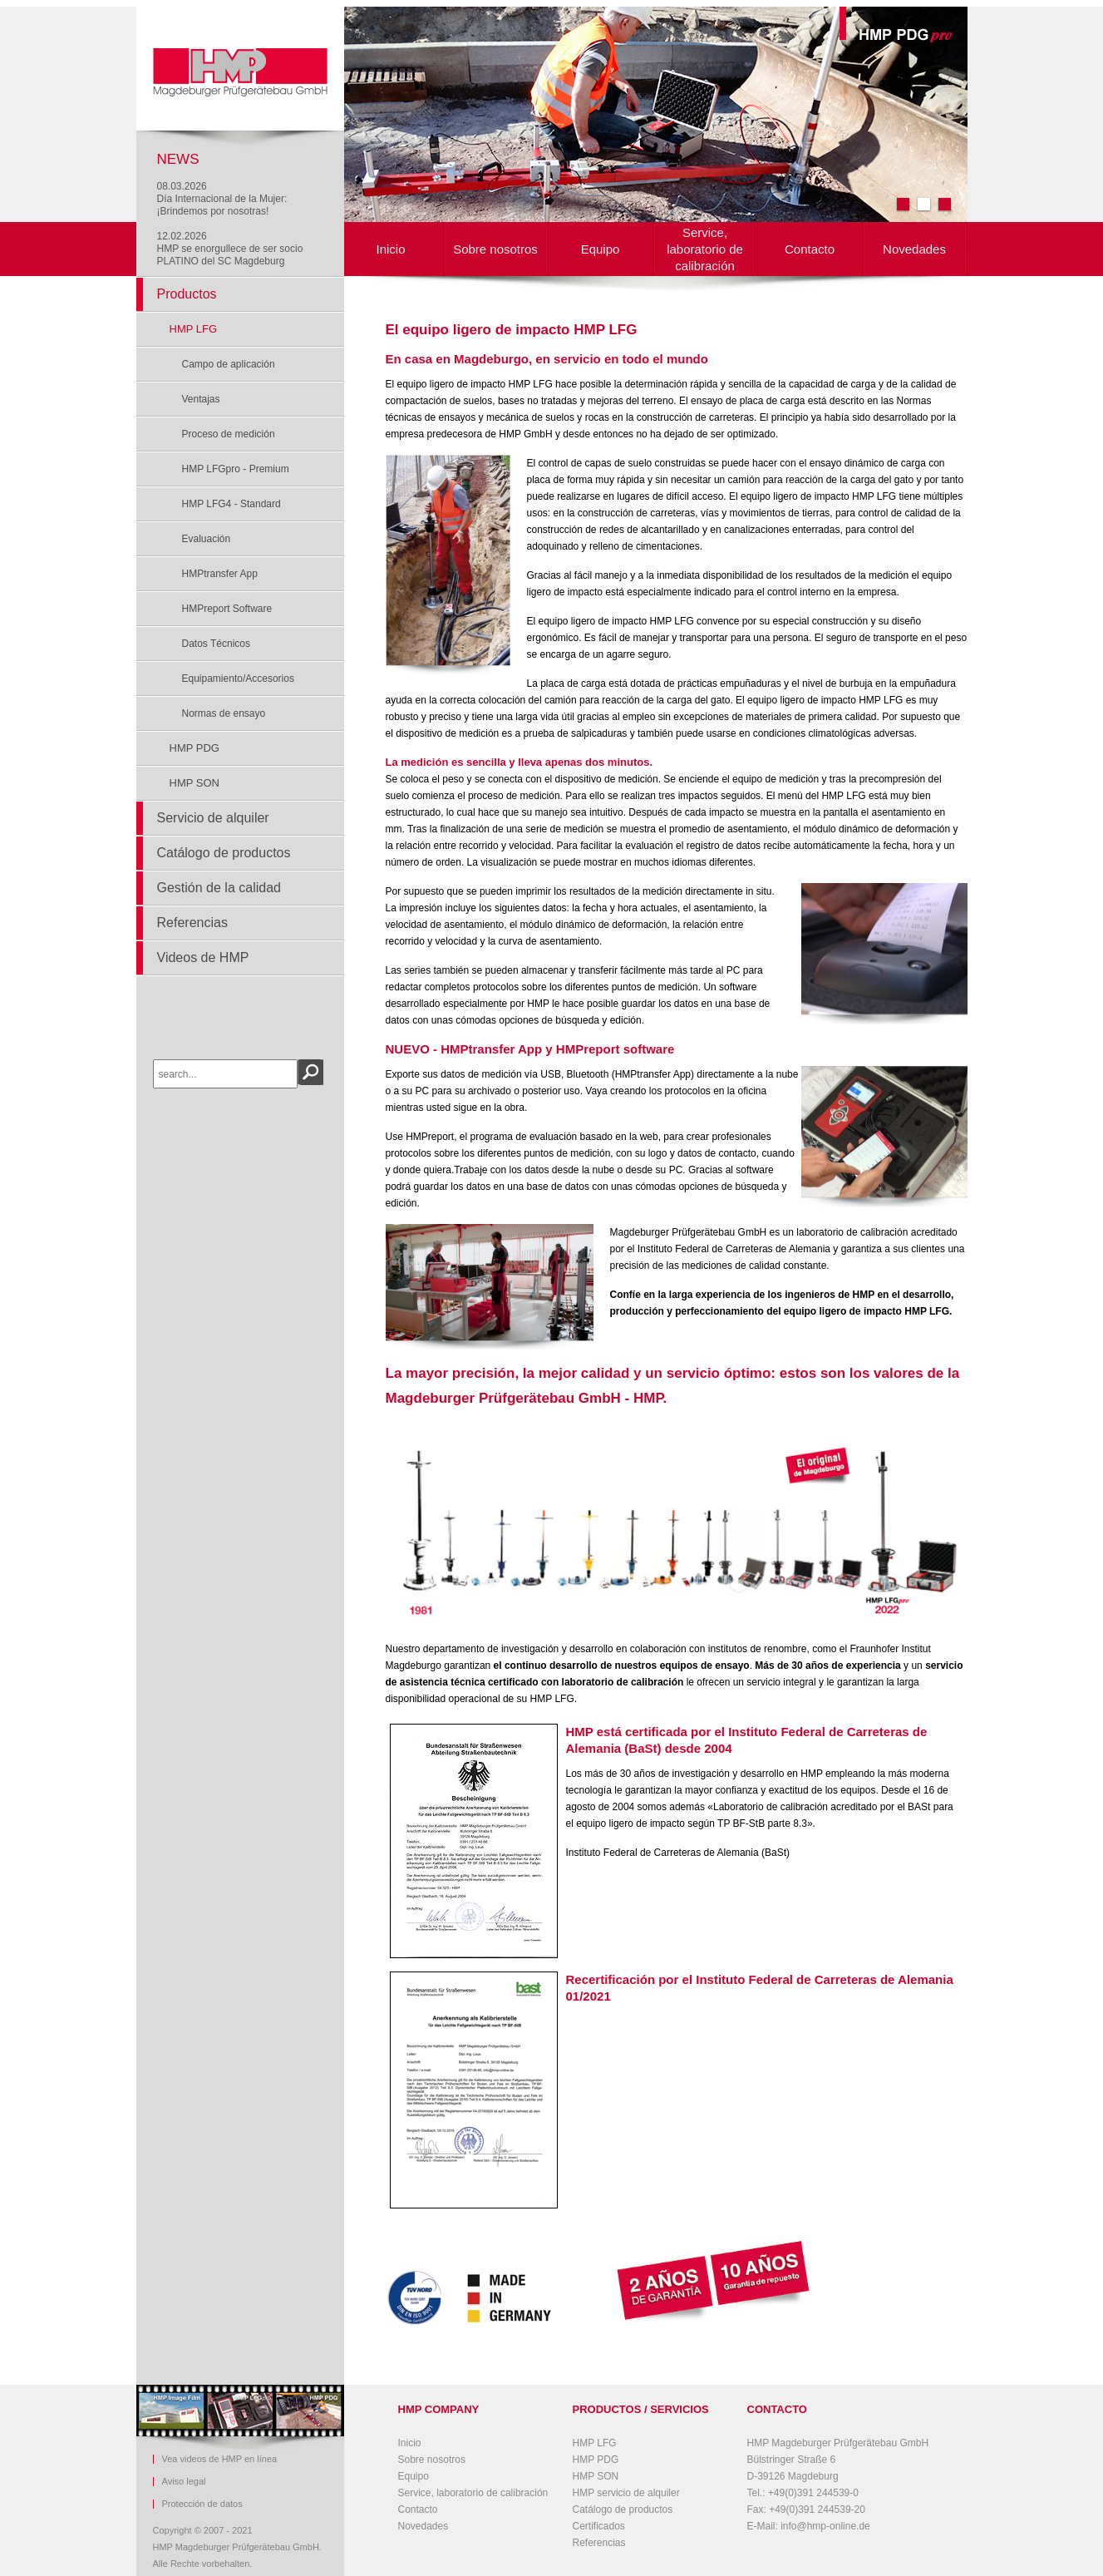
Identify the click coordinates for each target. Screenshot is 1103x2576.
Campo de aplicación (228, 364)
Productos (187, 294)
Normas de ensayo (224, 713)
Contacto (810, 249)
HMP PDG (194, 748)
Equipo (600, 249)
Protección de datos (202, 2504)
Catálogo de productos (224, 853)
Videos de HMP (203, 957)
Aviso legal (184, 2481)
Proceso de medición (228, 434)
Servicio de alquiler (213, 818)
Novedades (914, 249)
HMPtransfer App (220, 574)
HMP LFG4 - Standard (231, 504)
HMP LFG (194, 329)
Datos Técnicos (216, 643)
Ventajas (201, 399)
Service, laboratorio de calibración (705, 249)
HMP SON (194, 783)
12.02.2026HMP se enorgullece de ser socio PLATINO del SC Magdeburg (230, 248)
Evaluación (206, 539)
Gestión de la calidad (219, 888)
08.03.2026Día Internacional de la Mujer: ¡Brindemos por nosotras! (222, 198)
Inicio (390, 249)
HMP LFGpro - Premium (235, 469)
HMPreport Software (227, 608)
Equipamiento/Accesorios (238, 678)
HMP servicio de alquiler (626, 2493)
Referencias (192, 922)
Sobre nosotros (495, 249)
